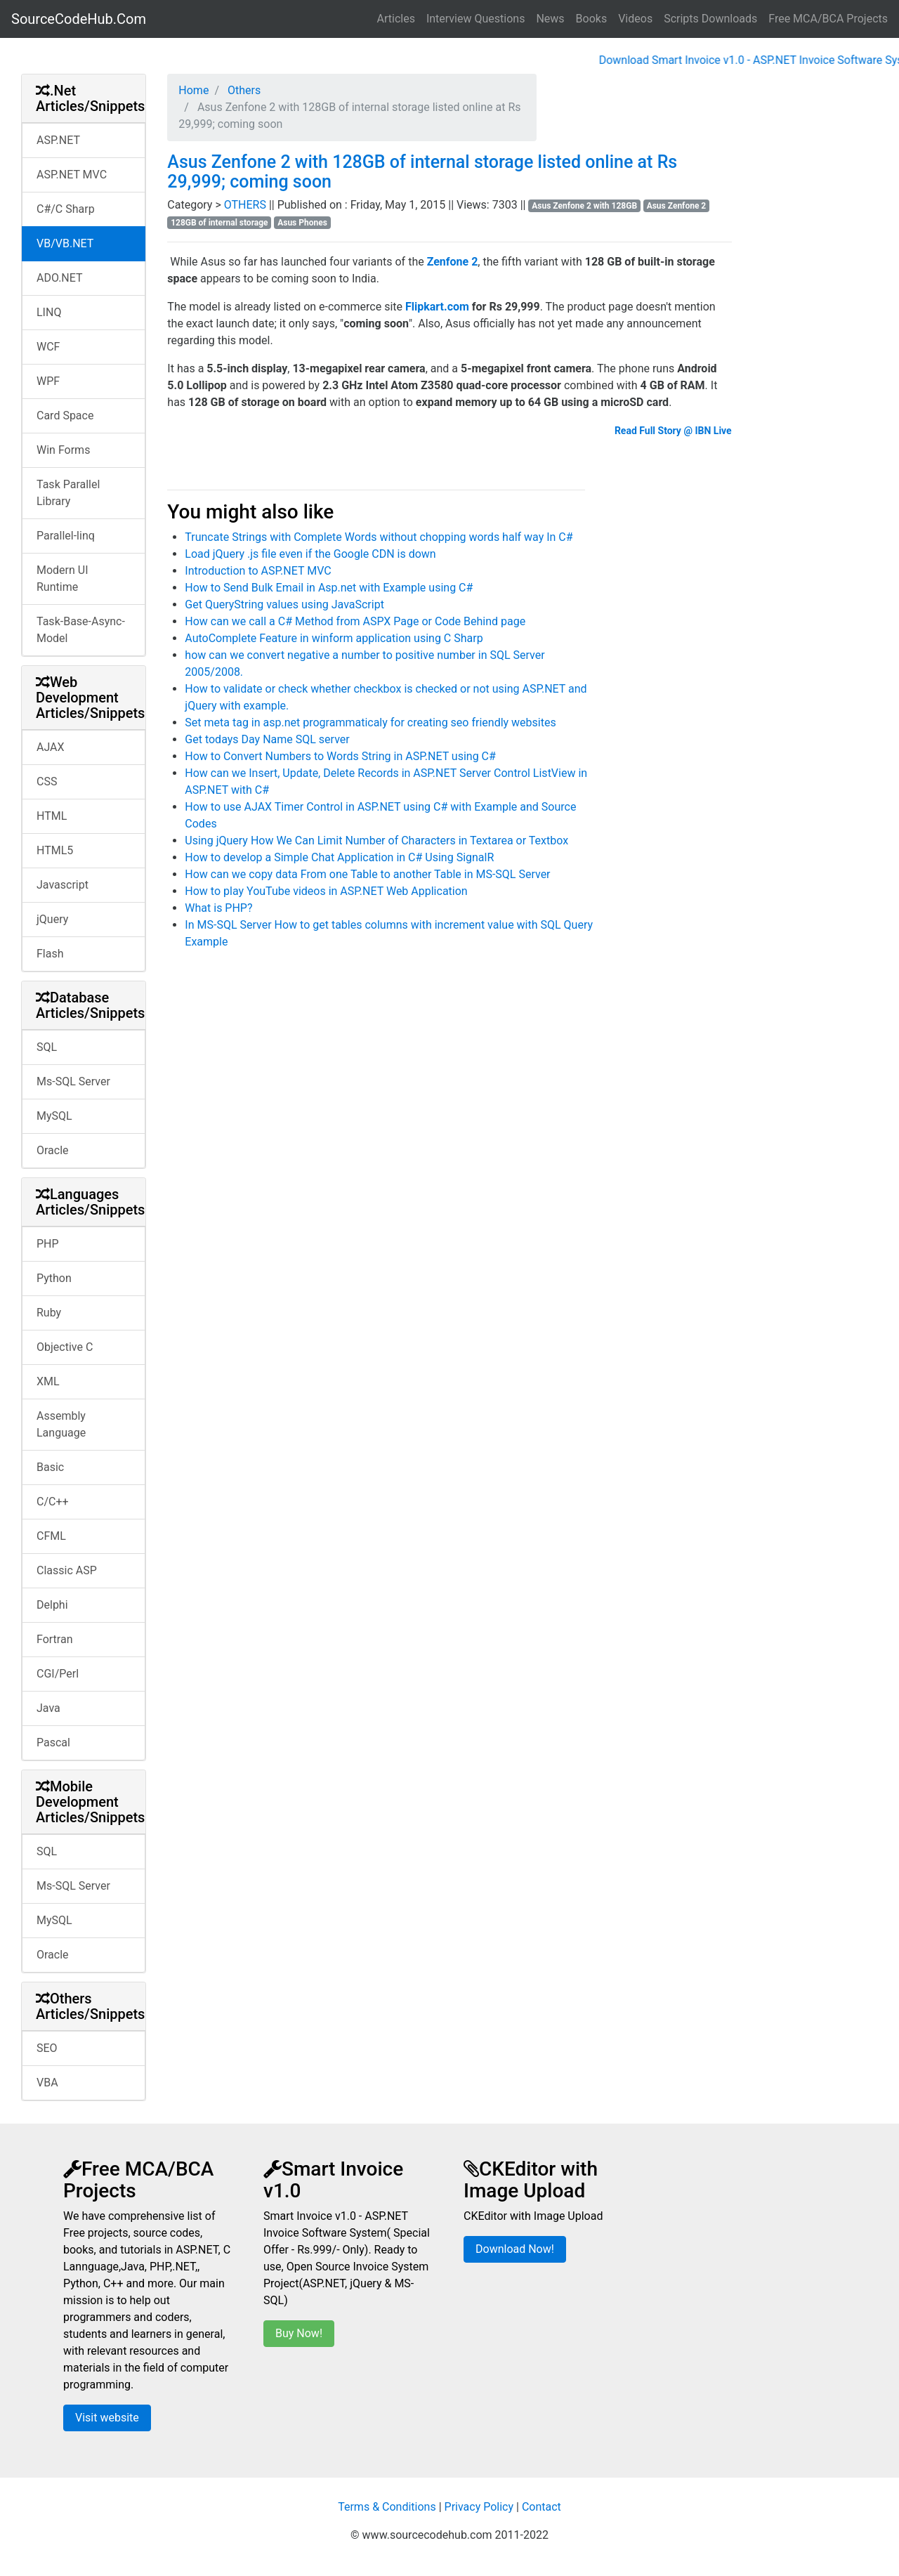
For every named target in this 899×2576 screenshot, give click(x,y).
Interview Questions (475, 18)
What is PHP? (218, 908)
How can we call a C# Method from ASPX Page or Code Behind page (355, 621)
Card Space (65, 415)
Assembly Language (61, 1424)
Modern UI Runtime (62, 578)
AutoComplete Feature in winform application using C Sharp (334, 638)
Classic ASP (67, 1570)
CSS (47, 781)
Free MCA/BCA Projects (828, 18)
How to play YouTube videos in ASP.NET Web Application (326, 891)
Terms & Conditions (387, 2506)
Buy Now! (298, 2333)
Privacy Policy (479, 2506)
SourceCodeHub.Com (78, 19)
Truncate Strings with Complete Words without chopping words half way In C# (378, 537)
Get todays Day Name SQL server (267, 739)
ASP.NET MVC (72, 174)
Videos (635, 18)
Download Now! (514, 2249)
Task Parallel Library (68, 493)
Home (193, 90)
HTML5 (55, 850)
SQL (47, 1047)
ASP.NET (58, 140)
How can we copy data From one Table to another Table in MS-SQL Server (367, 874)
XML (48, 1381)
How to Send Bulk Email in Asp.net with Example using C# (329, 587)
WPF (48, 381)
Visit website (107, 2417)
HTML (52, 816)
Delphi (52, 1604)
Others (243, 90)
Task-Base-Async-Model (81, 630)
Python (54, 1278)
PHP (48, 1243)
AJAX (51, 747)
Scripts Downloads (710, 18)
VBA (47, 2082)
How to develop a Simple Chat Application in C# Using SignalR (339, 857)
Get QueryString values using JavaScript (284, 604)
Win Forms (63, 450)
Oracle (53, 1150)
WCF (48, 346)
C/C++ (53, 1501)
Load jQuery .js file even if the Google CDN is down (310, 554)
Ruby (49, 1312)
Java (48, 1708)
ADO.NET (60, 278)
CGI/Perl (58, 1673)
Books (592, 18)
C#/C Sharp (66, 209)
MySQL (54, 1116)
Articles (396, 18)
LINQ (49, 312)
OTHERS (246, 204)
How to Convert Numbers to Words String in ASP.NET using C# (340, 756)
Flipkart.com (437, 306)
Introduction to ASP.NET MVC (258, 570)
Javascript (62, 884)
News (550, 18)
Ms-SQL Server (73, 1081)
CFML (51, 1536)
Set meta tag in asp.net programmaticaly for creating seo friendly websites (370, 722)
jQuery (52, 919)
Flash (50, 953)
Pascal (53, 1742)
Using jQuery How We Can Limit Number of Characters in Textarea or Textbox (376, 840)
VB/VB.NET (65, 243)
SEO (47, 2048)
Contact (541, 2506)
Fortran (55, 1639)
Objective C (65, 1347)
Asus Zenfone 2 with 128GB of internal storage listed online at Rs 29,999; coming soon (422, 172)
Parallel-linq (66, 535)
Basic (50, 1467)
